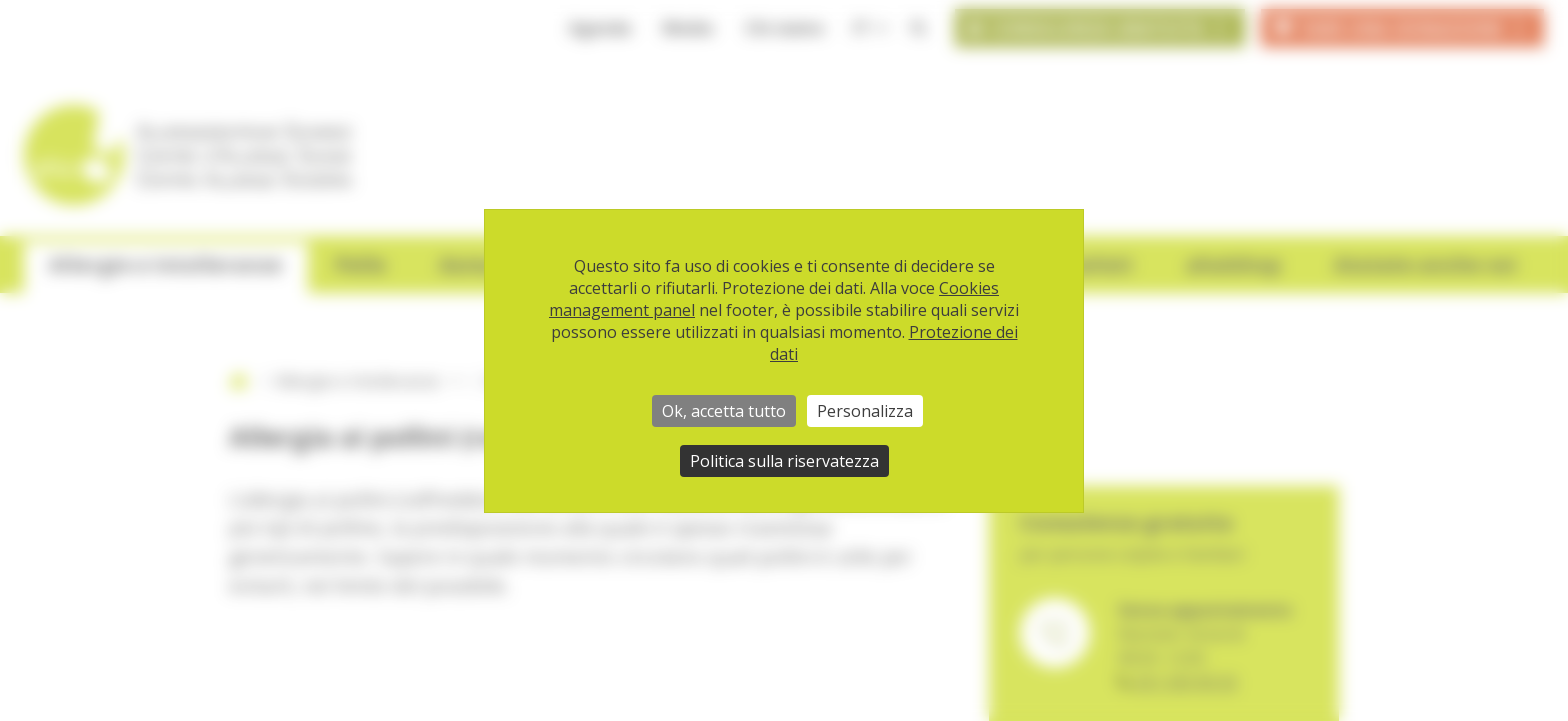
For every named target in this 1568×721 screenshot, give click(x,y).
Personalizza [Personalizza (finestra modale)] (865, 411)
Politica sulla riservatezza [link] (784, 461)
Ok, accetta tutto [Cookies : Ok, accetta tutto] (724, 411)
